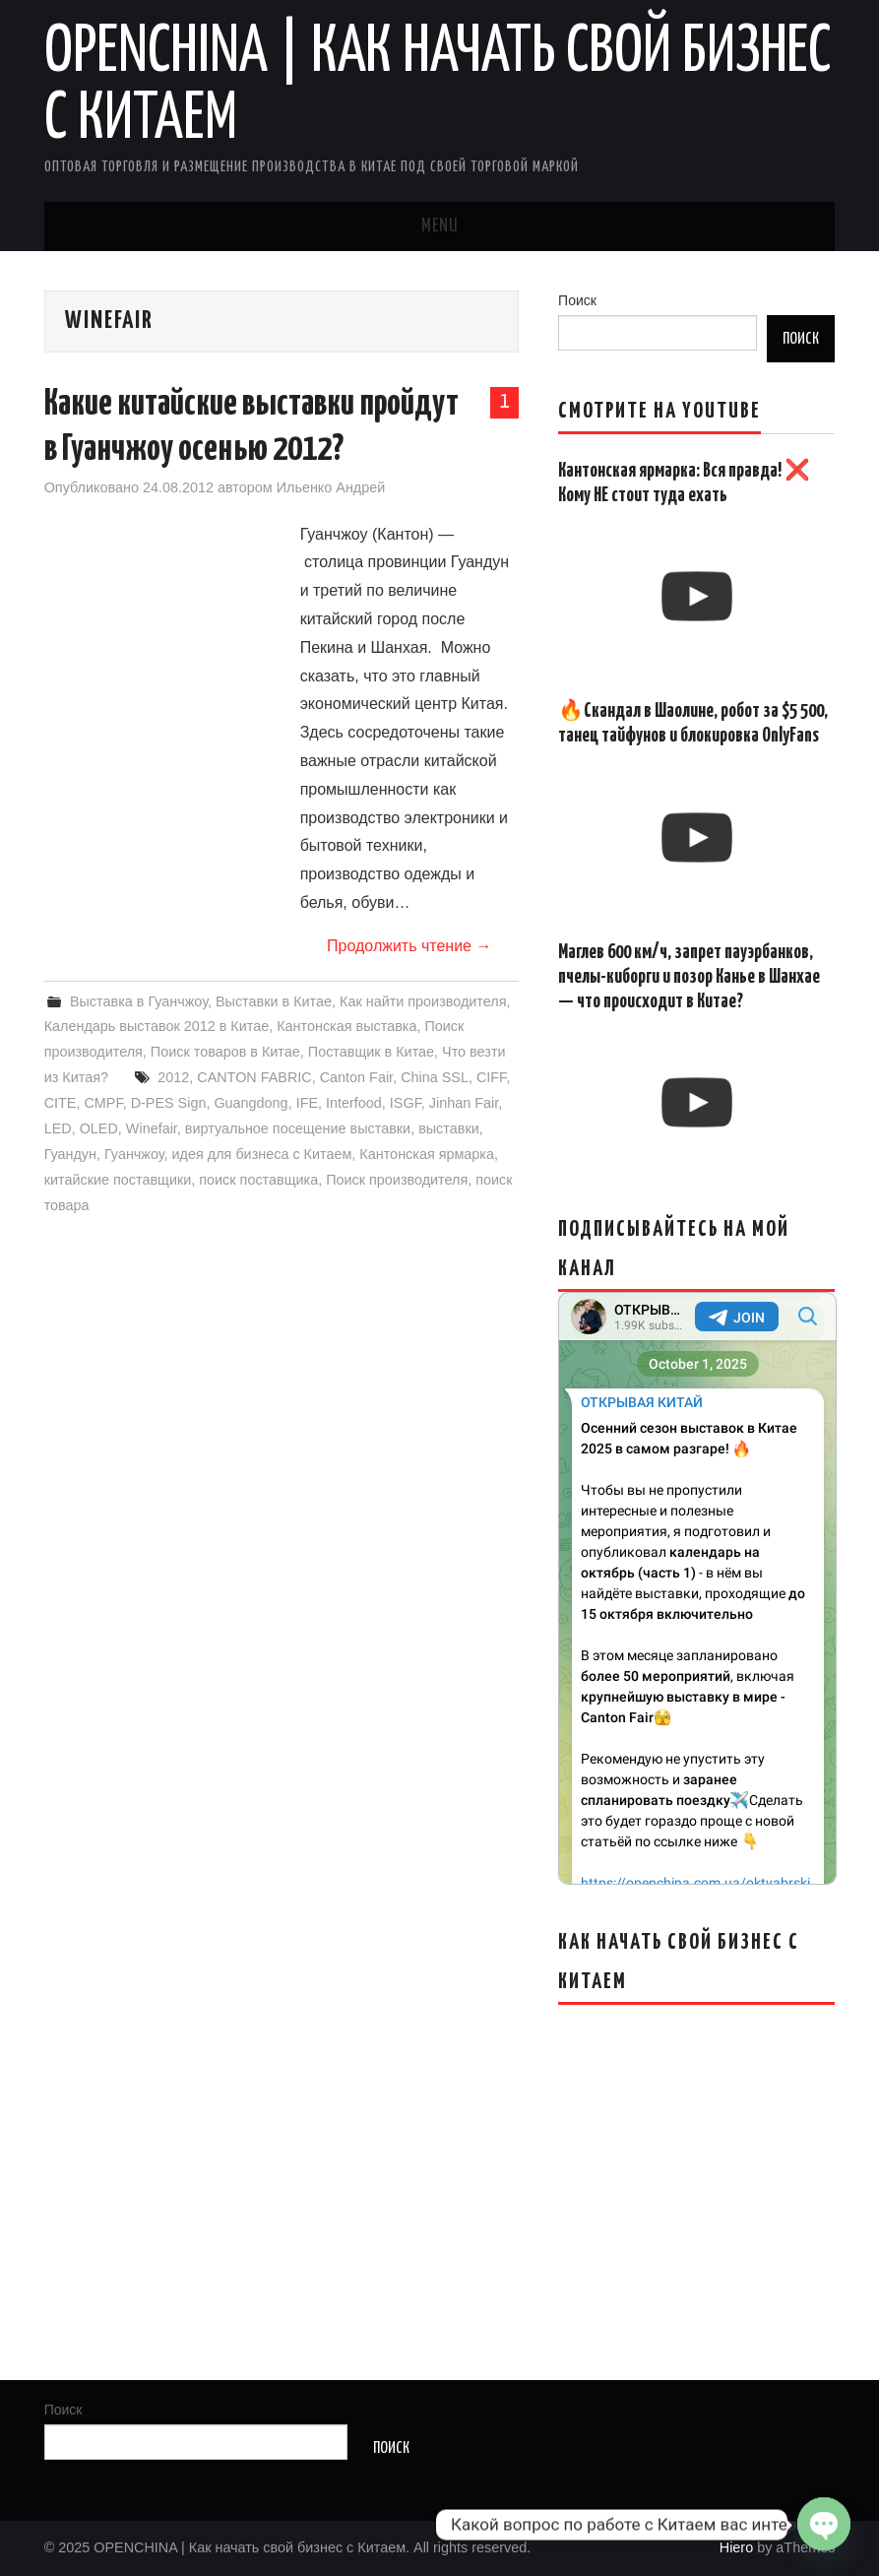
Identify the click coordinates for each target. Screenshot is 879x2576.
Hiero (736, 2547)
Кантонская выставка (346, 1026)
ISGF (405, 1103)
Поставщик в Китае (371, 1052)
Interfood (354, 1103)
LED (58, 1128)
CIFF (491, 1077)
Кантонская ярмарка (426, 1154)
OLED (99, 1128)
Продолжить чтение (409, 945)
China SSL (435, 1077)
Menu (440, 226)
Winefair (151, 1128)
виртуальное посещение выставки (297, 1128)
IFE (307, 1103)
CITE (60, 1103)
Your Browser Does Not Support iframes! (697, 1588)
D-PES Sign (169, 1103)
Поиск (577, 300)
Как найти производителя (423, 1001)
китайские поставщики (118, 1180)
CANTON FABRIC (254, 1077)
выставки (448, 1128)
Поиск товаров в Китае (225, 1052)
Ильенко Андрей (331, 487)
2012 (173, 1077)
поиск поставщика (258, 1180)
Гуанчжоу (134, 1154)
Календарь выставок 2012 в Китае (157, 1026)
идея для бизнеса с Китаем (262, 1154)
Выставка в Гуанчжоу (139, 1001)
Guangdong (250, 1103)
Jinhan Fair (463, 1103)
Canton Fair (356, 1077)
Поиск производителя (397, 1180)
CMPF (103, 1103)
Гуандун (70, 1154)
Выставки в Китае (274, 1001)
